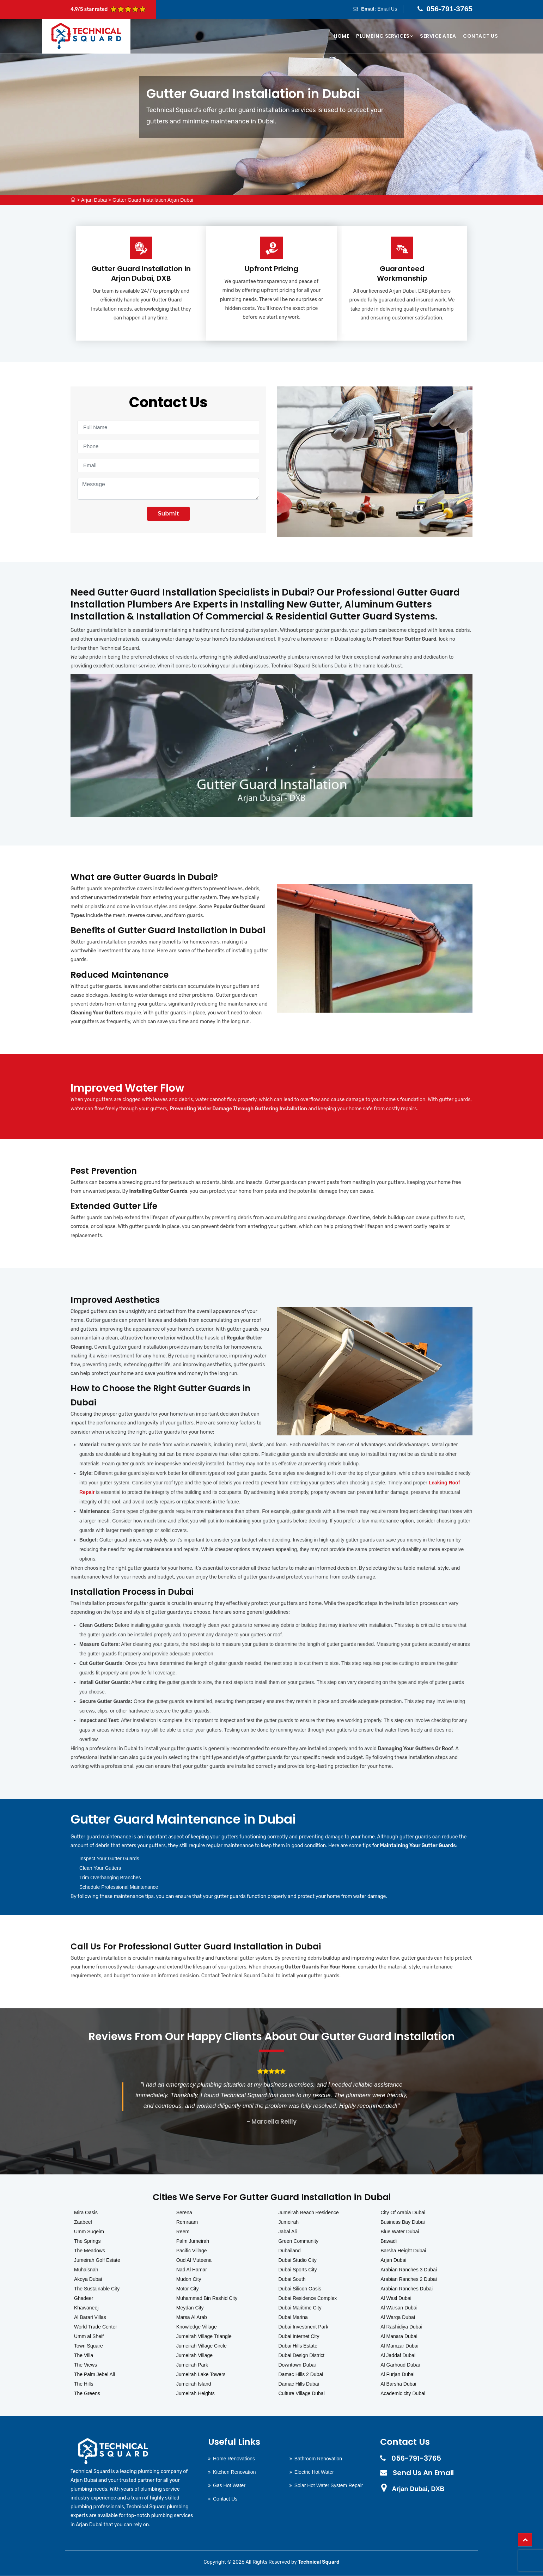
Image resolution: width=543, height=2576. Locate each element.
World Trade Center (95, 2327)
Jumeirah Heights (195, 2393)
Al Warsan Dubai (398, 2308)
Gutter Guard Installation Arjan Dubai (152, 200)
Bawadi (388, 2241)
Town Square (88, 2346)
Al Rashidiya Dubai (401, 2327)
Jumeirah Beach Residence (309, 2212)
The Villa (83, 2355)
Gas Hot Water (229, 2485)
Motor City (187, 2288)
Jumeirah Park (192, 2365)
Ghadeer (83, 2298)
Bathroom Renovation (318, 2458)
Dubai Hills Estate (298, 2346)
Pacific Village (191, 2250)
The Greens (87, 2393)
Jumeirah (289, 2222)
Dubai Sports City (298, 2269)
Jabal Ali (288, 2231)
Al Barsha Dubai (398, 2384)
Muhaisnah (86, 2269)
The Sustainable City (97, 2288)
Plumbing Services (384, 35)
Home (341, 35)
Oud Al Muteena (194, 2260)
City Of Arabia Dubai (402, 2212)
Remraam (187, 2222)
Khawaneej (86, 2308)
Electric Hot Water (314, 2472)
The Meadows (89, 2250)
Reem (182, 2231)
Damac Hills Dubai (299, 2384)
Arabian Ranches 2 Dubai (408, 2279)
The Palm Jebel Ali (94, 2374)
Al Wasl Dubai (395, 2298)
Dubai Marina (293, 2317)
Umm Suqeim (89, 2231)
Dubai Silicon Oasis (300, 2288)
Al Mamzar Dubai (399, 2346)
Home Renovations (234, 2458)
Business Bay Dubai (402, 2222)
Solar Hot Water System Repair (328, 2485)
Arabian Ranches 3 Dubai (408, 2269)
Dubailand (290, 2250)
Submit (168, 513)
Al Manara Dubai (398, 2336)
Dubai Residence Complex (308, 2298)
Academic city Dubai (402, 2393)
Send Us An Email (423, 2473)
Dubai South (292, 2279)
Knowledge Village (196, 2327)
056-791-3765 (449, 9)
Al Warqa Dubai (397, 2317)
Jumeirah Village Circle (201, 2346)
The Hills (83, 2384)
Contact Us (480, 35)
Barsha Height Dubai (403, 2250)
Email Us (387, 9)
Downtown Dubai (297, 2365)
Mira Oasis (86, 2212)
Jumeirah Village (194, 2355)
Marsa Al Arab (191, 2317)
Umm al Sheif (89, 2336)
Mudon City (188, 2279)
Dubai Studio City (298, 2260)
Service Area (438, 35)
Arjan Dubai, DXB (418, 2488)
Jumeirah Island (193, 2384)
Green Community (299, 2241)
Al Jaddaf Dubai (397, 2355)
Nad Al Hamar (191, 2269)
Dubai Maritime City (300, 2308)
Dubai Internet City (299, 2336)
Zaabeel (83, 2222)
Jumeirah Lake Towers (201, 2374)
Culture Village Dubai (302, 2393)
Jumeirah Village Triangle (204, 2336)
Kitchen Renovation (234, 2472)
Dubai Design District (302, 2355)
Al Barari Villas (90, 2317)
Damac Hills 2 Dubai (301, 2374)
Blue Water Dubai (399, 2231)
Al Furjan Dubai (397, 2374)
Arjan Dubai (94, 200)
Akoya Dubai (88, 2279)
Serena (184, 2212)
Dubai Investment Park (304, 2327)
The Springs (87, 2241)
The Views (85, 2365)
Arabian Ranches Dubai (406, 2288)
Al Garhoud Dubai (400, 2365)
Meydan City (190, 2308)
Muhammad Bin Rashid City (207, 2298)
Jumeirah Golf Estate (97, 2260)
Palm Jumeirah (192, 2241)
